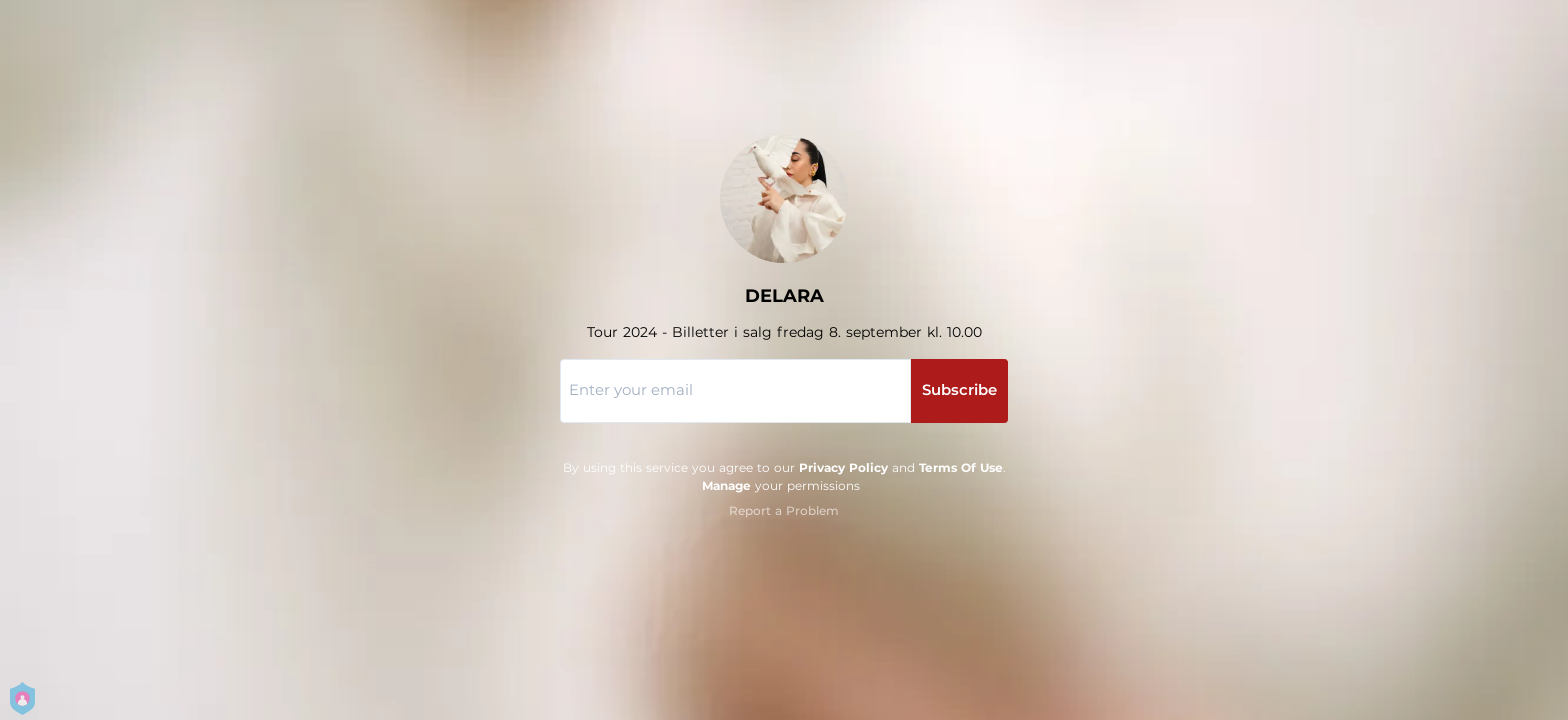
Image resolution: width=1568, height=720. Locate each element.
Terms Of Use (961, 467)
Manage (726, 485)
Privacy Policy (843, 467)
